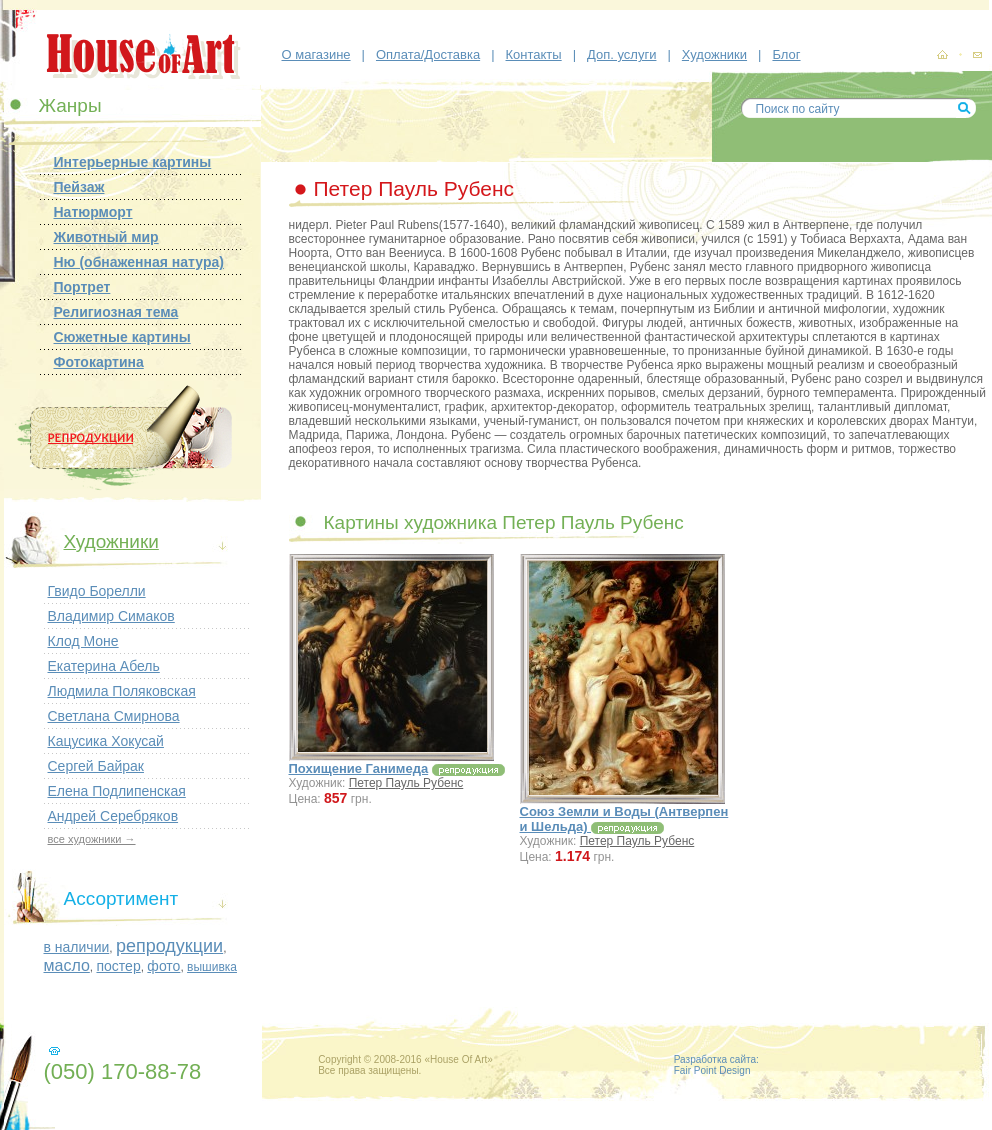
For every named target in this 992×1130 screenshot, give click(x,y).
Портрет (82, 287)
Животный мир (106, 237)
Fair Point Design (712, 1070)
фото (163, 966)
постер (118, 966)
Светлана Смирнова (114, 716)
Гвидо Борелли (97, 591)
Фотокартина (99, 362)
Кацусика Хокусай (106, 741)
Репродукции (123, 438)
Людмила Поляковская (122, 691)
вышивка (212, 967)
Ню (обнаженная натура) (139, 262)
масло (67, 965)
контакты (977, 56)
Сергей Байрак (96, 766)
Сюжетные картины (122, 337)
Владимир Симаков (111, 616)
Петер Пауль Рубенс (406, 783)
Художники (714, 54)
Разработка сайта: (716, 1059)
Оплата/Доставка (428, 54)
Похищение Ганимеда (359, 768)
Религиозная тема (116, 312)
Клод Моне (83, 641)
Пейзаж (79, 187)
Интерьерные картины (133, 162)
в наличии (77, 947)
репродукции (169, 946)
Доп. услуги (621, 54)
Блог (786, 54)
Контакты (534, 54)
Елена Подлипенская (117, 791)
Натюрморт (93, 212)
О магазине (316, 54)
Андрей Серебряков (113, 816)
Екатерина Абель (104, 666)
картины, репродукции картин (942, 55)
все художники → (92, 839)
